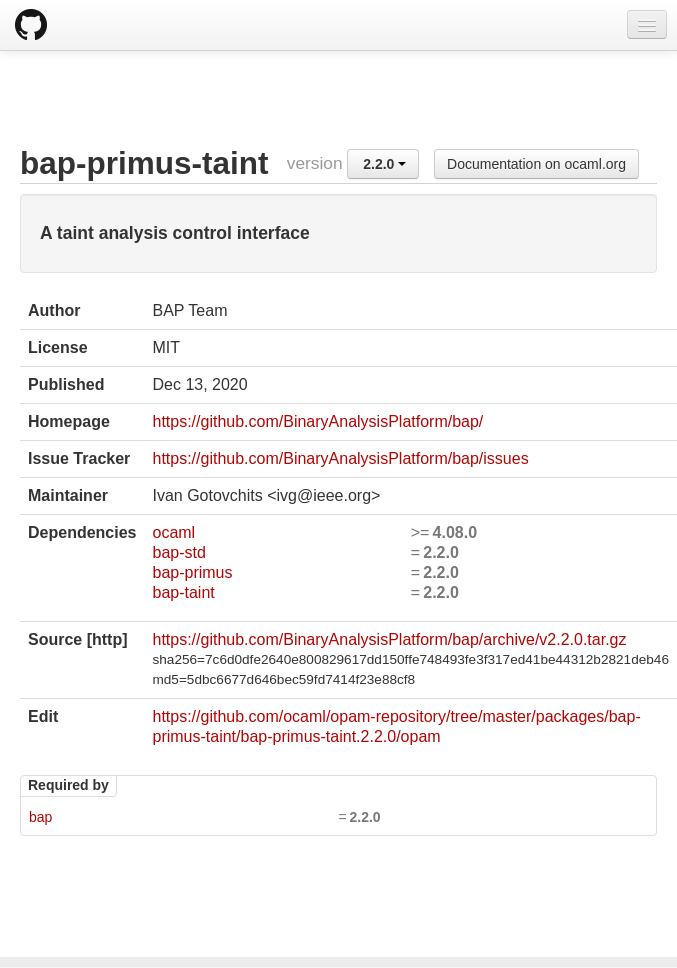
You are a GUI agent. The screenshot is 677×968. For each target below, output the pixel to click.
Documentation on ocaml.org (536, 164)
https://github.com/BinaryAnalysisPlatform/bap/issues (340, 458)
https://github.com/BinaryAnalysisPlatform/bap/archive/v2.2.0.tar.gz (389, 639)
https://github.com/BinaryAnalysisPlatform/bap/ (317, 421)
